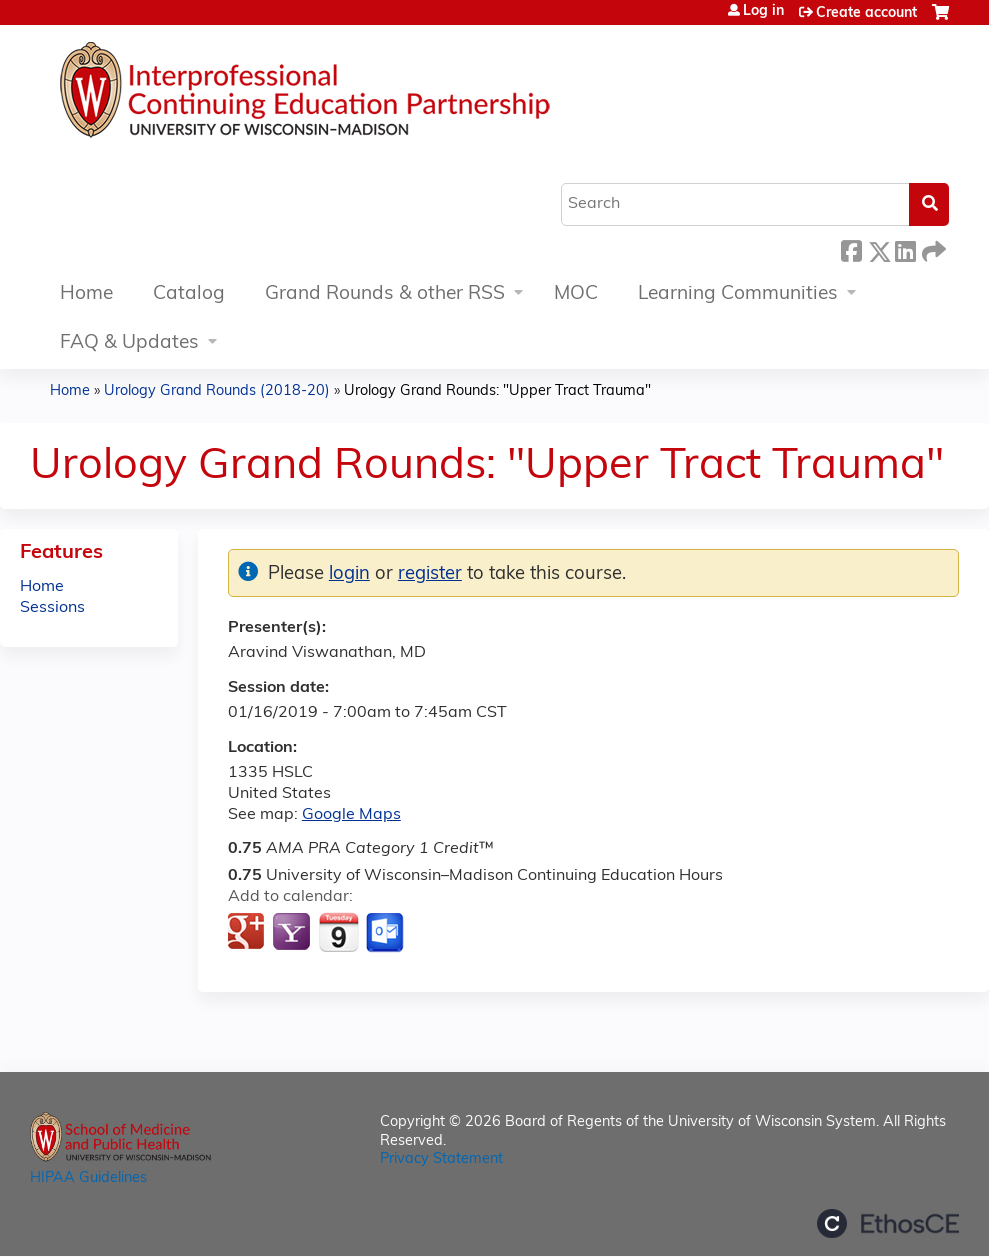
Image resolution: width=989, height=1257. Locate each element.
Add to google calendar (248, 933)
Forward (932, 248)
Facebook (851, 248)
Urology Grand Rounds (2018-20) (217, 391)
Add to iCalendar (338, 932)
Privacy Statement (441, 1159)
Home (86, 294)
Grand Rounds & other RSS (385, 294)
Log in (763, 12)
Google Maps (351, 815)
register (430, 574)
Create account (866, 13)
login (349, 574)
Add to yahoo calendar (293, 933)
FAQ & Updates (129, 343)
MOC (576, 294)
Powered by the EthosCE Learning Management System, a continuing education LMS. (888, 1223)
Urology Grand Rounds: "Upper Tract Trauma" (497, 391)
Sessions (52, 608)
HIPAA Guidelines (88, 1178)
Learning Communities (738, 294)
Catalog (189, 294)
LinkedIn (905, 248)
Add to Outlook (386, 933)
